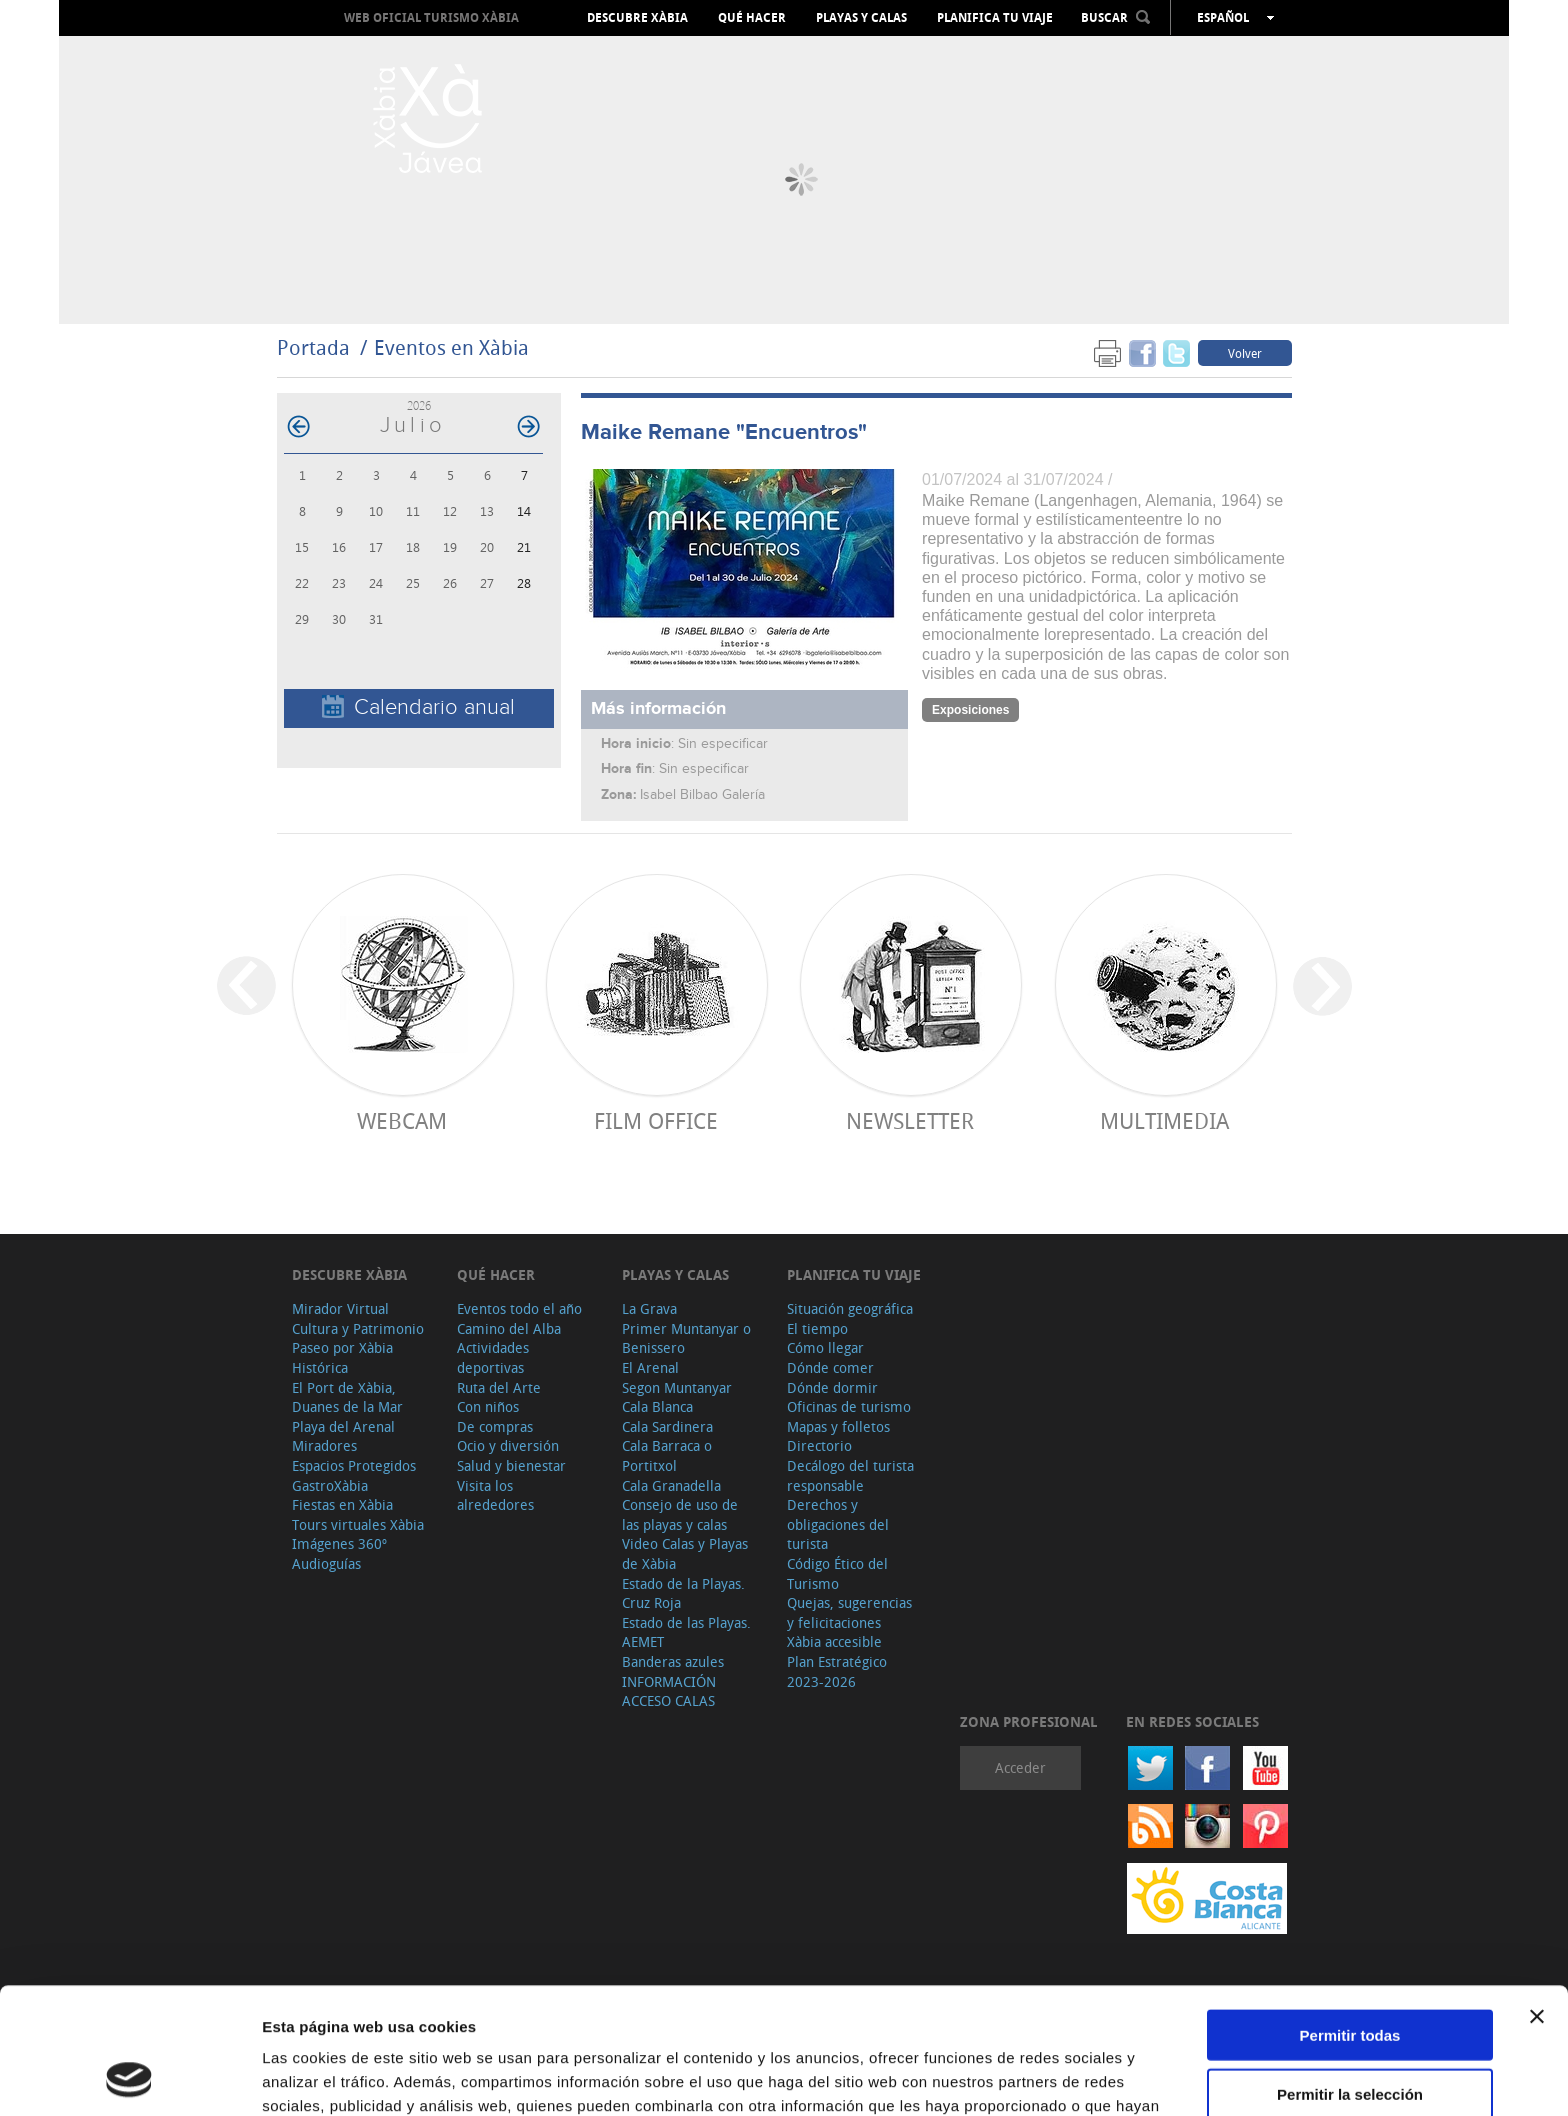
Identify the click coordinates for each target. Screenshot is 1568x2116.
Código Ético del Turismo (837, 1573)
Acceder (1020, 1767)
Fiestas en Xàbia (342, 1504)
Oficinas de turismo (849, 1406)
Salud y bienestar (511, 1465)
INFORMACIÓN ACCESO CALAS (669, 1691)
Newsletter (910, 1120)
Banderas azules (673, 1661)
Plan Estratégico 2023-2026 (837, 1671)
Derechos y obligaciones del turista (838, 1524)
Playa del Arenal (343, 1426)
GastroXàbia (330, 1485)
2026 (419, 405)
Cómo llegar (825, 1347)
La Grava (649, 1308)
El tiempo (817, 1328)
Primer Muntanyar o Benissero (686, 1338)
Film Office (656, 1120)
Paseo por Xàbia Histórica (342, 1357)
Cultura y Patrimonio (358, 1328)
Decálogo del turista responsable (850, 1475)
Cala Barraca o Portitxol (667, 1455)
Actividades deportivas (493, 1357)
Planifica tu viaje (995, 18)
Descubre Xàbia (637, 18)
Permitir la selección (1350, 1975)
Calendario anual (418, 707)
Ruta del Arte (499, 1387)
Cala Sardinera (667, 1426)
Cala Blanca (657, 1406)
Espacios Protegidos (354, 1465)
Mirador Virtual (340, 1308)
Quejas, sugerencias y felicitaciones (849, 1612)
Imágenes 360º (339, 1543)
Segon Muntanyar (677, 1387)
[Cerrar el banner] (1537, 1898)
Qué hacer (752, 18)
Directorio (819, 1445)
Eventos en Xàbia (451, 347)
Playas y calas (861, 18)
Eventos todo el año (519, 1308)
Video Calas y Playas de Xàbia (685, 1553)
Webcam (402, 1120)
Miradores (324, 1445)
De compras (495, 1426)
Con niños (488, 1406)
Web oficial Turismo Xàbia (431, 17)
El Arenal (650, 1367)
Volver (1245, 353)
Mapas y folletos (838, 1426)
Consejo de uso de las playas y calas (680, 1514)
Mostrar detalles (1082, 2076)
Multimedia (1164, 1120)
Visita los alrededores (495, 1495)
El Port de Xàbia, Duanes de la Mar (347, 1397)
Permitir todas (1350, 1916)
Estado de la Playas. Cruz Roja (683, 1593)
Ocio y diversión (508, 1445)
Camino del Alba (509, 1328)
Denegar (1350, 2033)
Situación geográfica (850, 1308)
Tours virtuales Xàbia (358, 1524)
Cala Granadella (671, 1485)
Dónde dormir (832, 1387)
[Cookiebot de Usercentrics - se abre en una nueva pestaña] (129, 2077)
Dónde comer (830, 1367)
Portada (313, 347)
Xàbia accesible (834, 1641)
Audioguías (326, 1563)
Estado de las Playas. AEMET (686, 1632)
